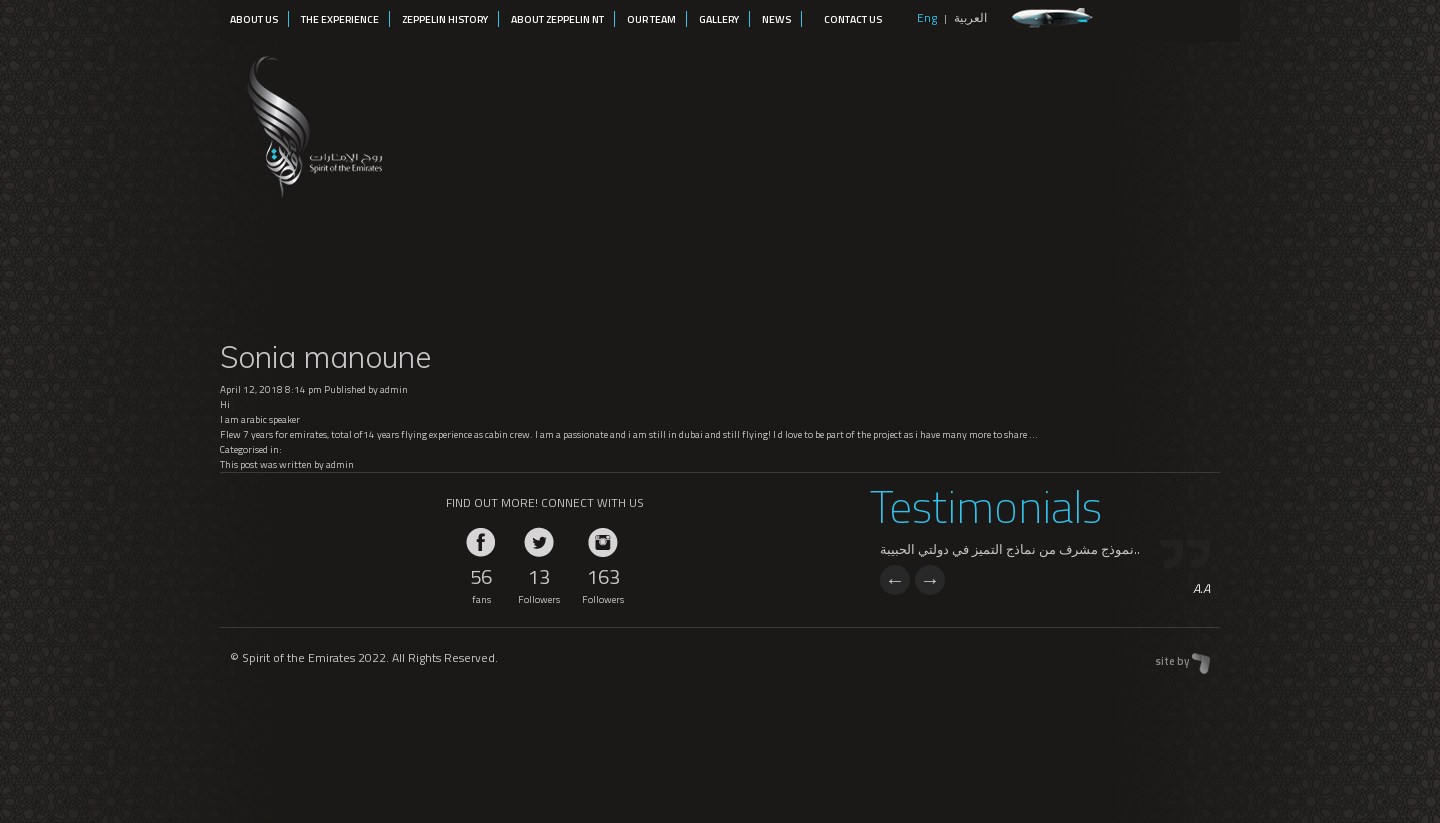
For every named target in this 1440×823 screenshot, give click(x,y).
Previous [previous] (895, 580)
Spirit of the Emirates (311, 123)
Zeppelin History (445, 19)
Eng (927, 17)
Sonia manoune (325, 357)
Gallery (719, 19)
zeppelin (1052, 18)
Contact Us (853, 19)
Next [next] (930, 580)
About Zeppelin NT (557, 19)
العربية (970, 17)
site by (1172, 661)
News (776, 19)
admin (394, 389)
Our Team (651, 19)
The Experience (340, 19)
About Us (254, 19)
